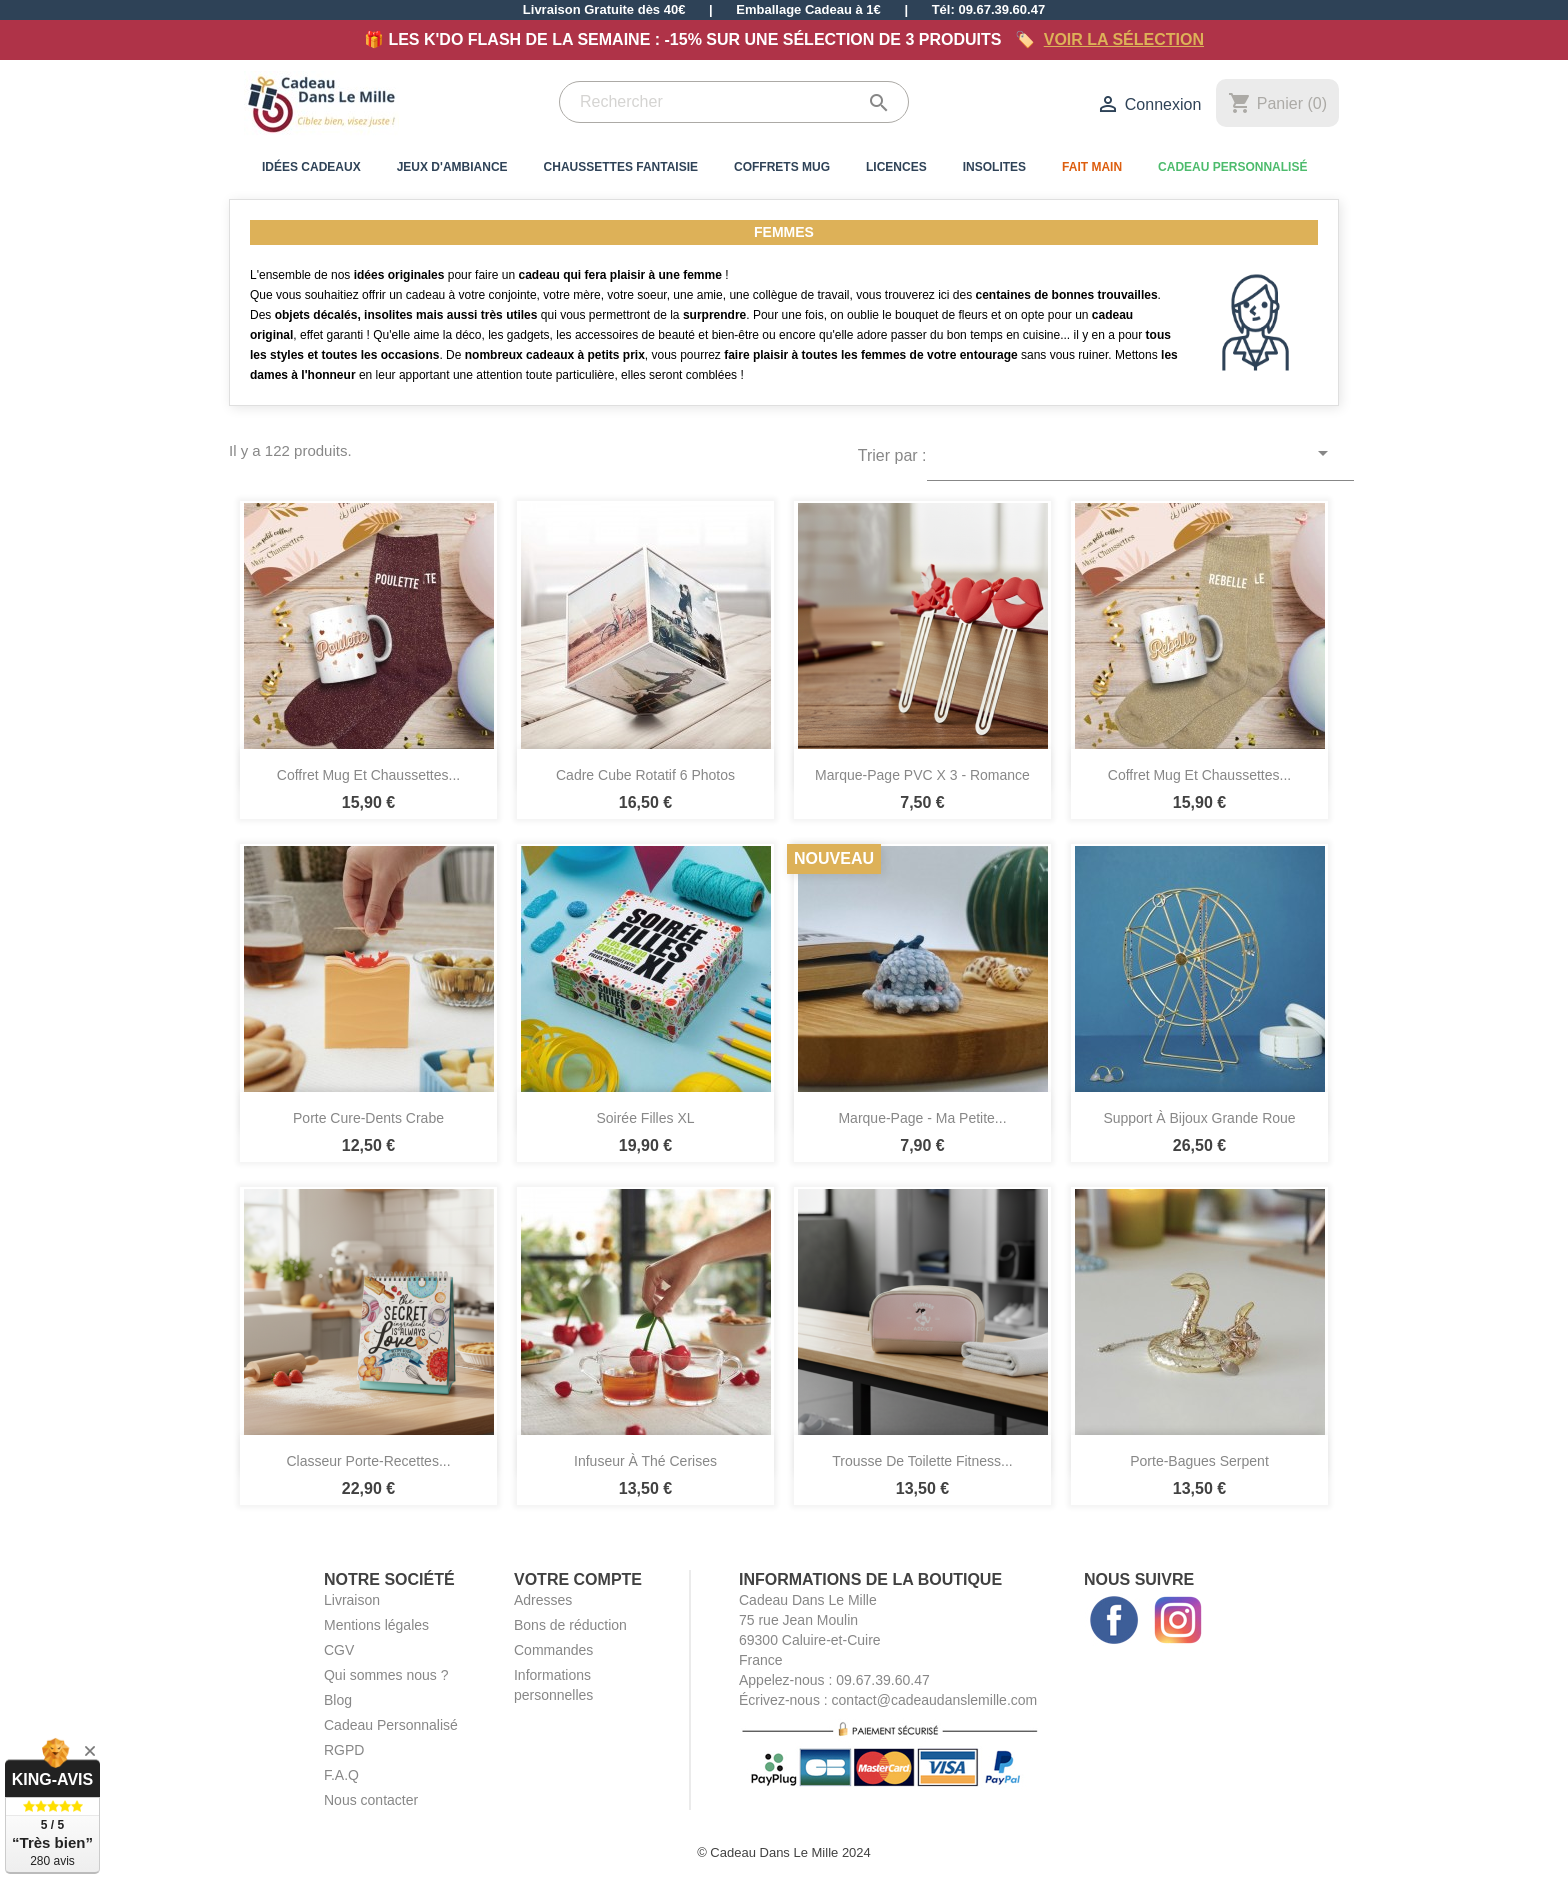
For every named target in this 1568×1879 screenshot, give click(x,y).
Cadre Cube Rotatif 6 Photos (645, 775)
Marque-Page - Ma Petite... (922, 1118)
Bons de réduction (570, 1625)
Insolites (994, 167)
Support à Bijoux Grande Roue (1199, 1118)
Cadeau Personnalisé (1232, 167)
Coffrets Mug (782, 167)
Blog (338, 1700)
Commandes (553, 1650)
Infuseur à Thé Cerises (645, 1461)
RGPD (344, 1750)
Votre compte (578, 1579)
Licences (896, 167)
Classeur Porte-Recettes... (368, 1461)
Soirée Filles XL (645, 1118)
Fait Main (1092, 167)
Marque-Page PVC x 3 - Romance (922, 775)
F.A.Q (341, 1775)
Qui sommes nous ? (386, 1675)
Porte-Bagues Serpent (1199, 1461)
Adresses (543, 1600)
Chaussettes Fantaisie (621, 167)
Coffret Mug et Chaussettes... (368, 775)
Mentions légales (376, 1625)
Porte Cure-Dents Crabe (368, 1118)
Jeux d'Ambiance (452, 167)
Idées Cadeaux (311, 167)
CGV (339, 1650)
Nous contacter (371, 1800)
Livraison (352, 1600)
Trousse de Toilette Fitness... (922, 1461)
